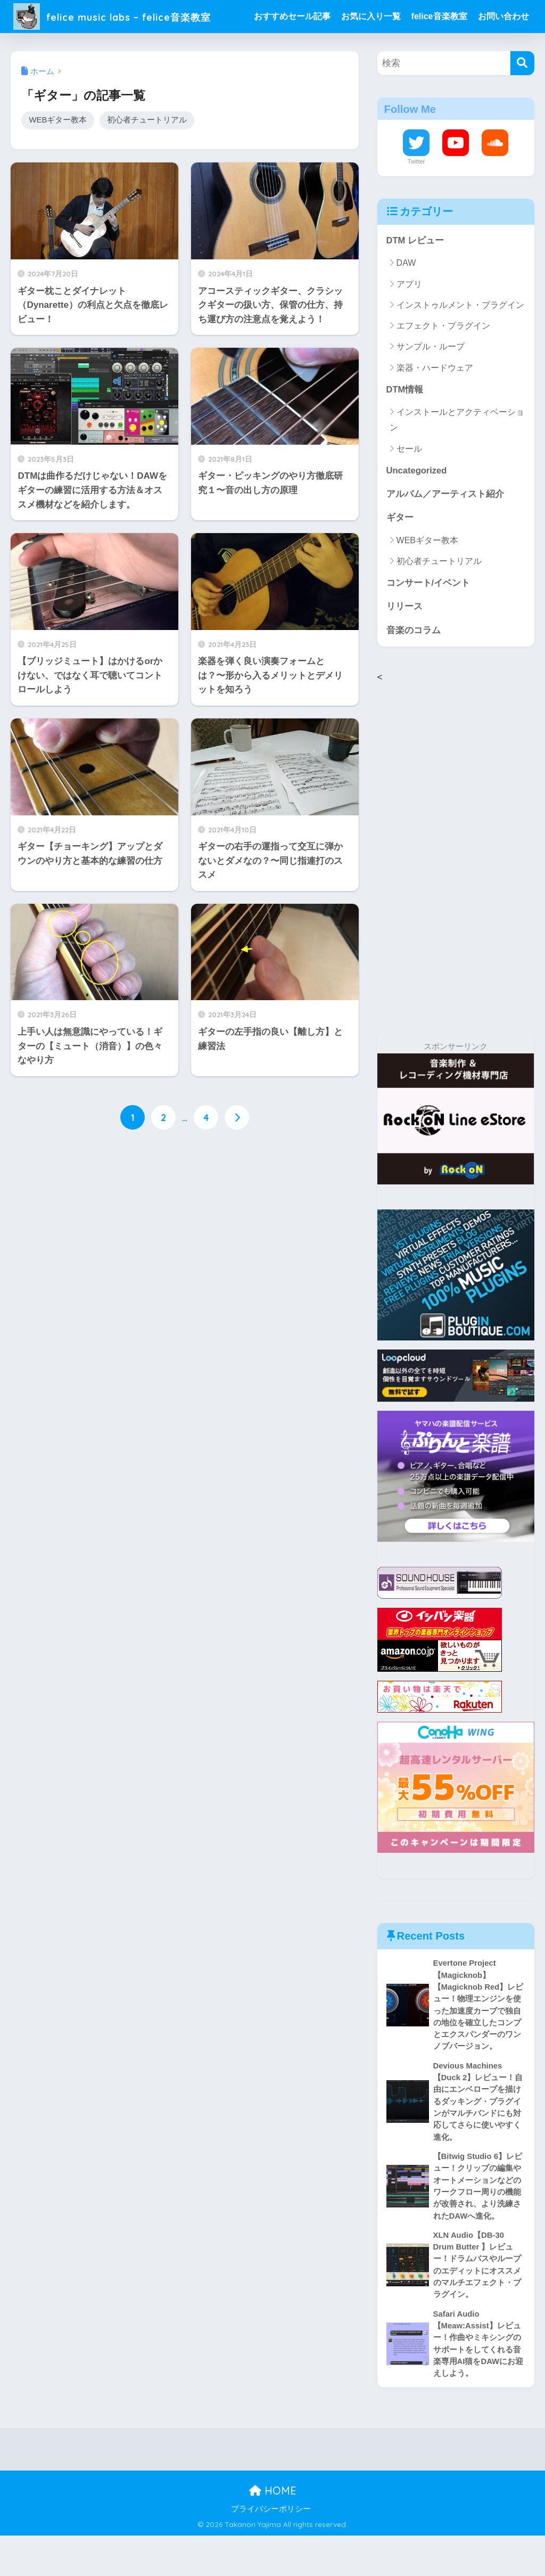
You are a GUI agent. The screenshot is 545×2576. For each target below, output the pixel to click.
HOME (272, 2531)
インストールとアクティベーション (457, 453)
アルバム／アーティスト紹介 (445, 528)
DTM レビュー (415, 273)
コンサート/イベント (428, 617)
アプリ (409, 317)
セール (409, 482)
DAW (406, 296)
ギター (400, 551)
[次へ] (237, 1151)
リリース (404, 641)
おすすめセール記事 (295, 16)
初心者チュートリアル (147, 153)
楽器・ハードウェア (435, 400)
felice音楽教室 (442, 16)
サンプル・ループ (431, 380)
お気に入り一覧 (374, 16)
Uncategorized (417, 504)
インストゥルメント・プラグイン (460, 337)
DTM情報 (405, 423)
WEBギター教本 (58, 153)
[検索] (522, 96)
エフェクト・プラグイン (443, 359)
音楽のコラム (413, 665)
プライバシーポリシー (271, 2549)
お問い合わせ (282, 49)
